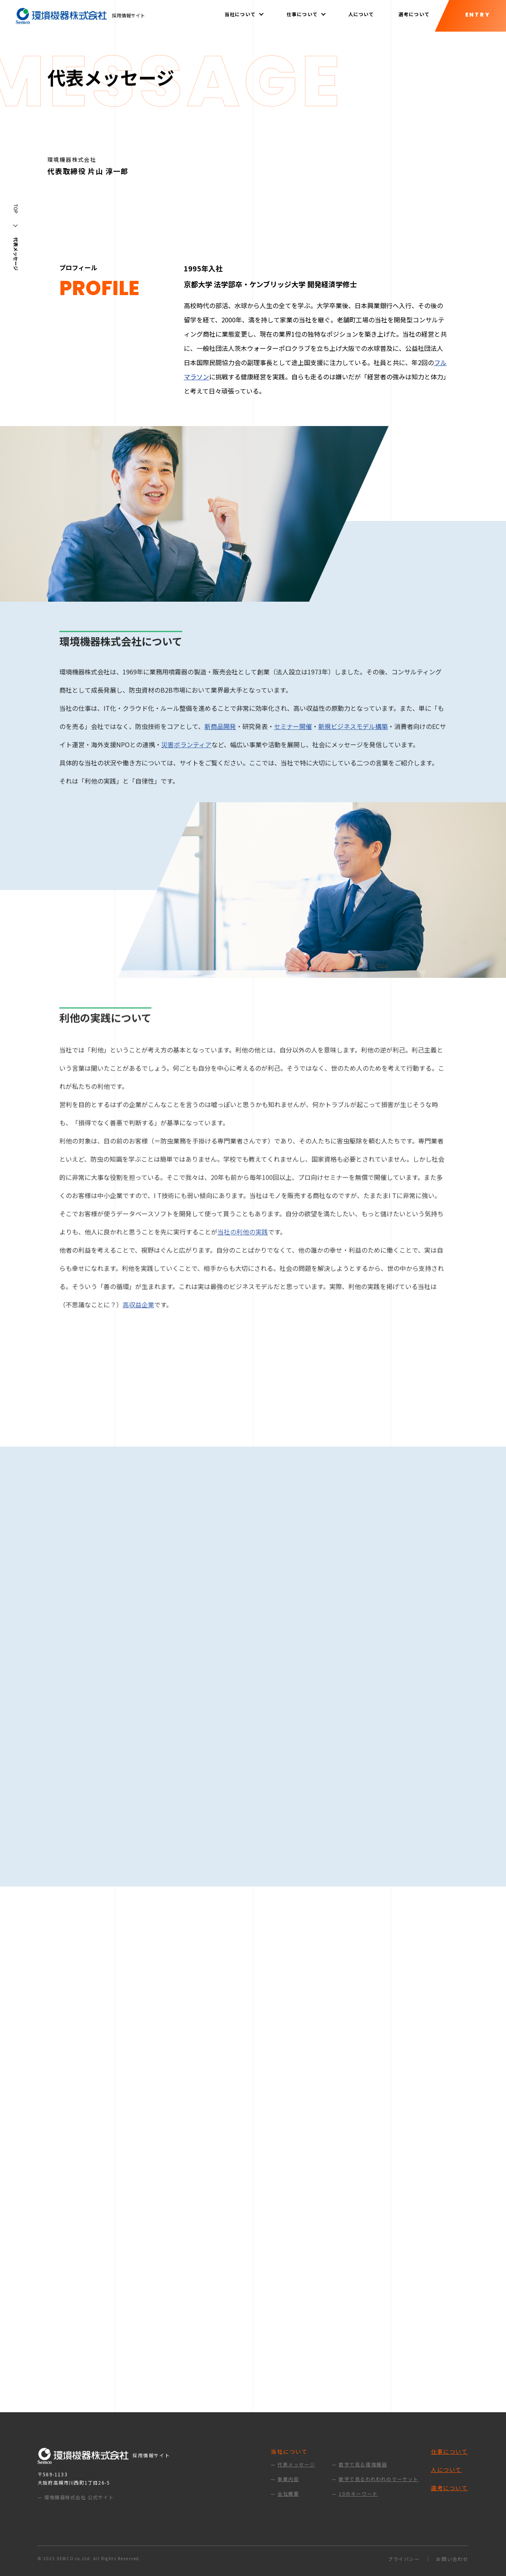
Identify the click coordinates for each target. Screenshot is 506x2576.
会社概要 (288, 2493)
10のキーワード (358, 2493)
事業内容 (288, 2479)
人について (361, 14)
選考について (414, 14)
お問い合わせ (452, 2558)
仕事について (449, 2451)
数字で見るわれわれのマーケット (379, 2479)
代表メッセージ (296, 2464)
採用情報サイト (80, 15)
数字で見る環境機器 (363, 2464)
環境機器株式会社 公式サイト (79, 2497)
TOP (16, 209)
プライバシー (404, 2558)
